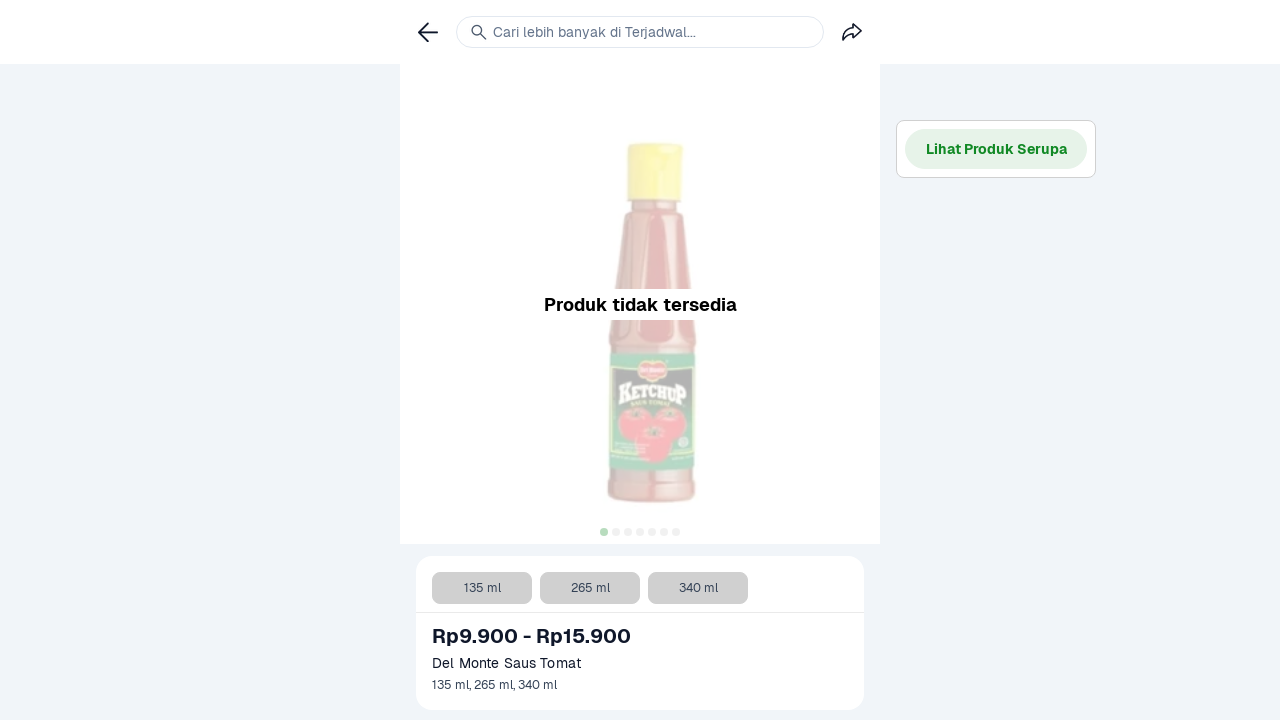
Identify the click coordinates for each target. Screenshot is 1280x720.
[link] (428, 32)
